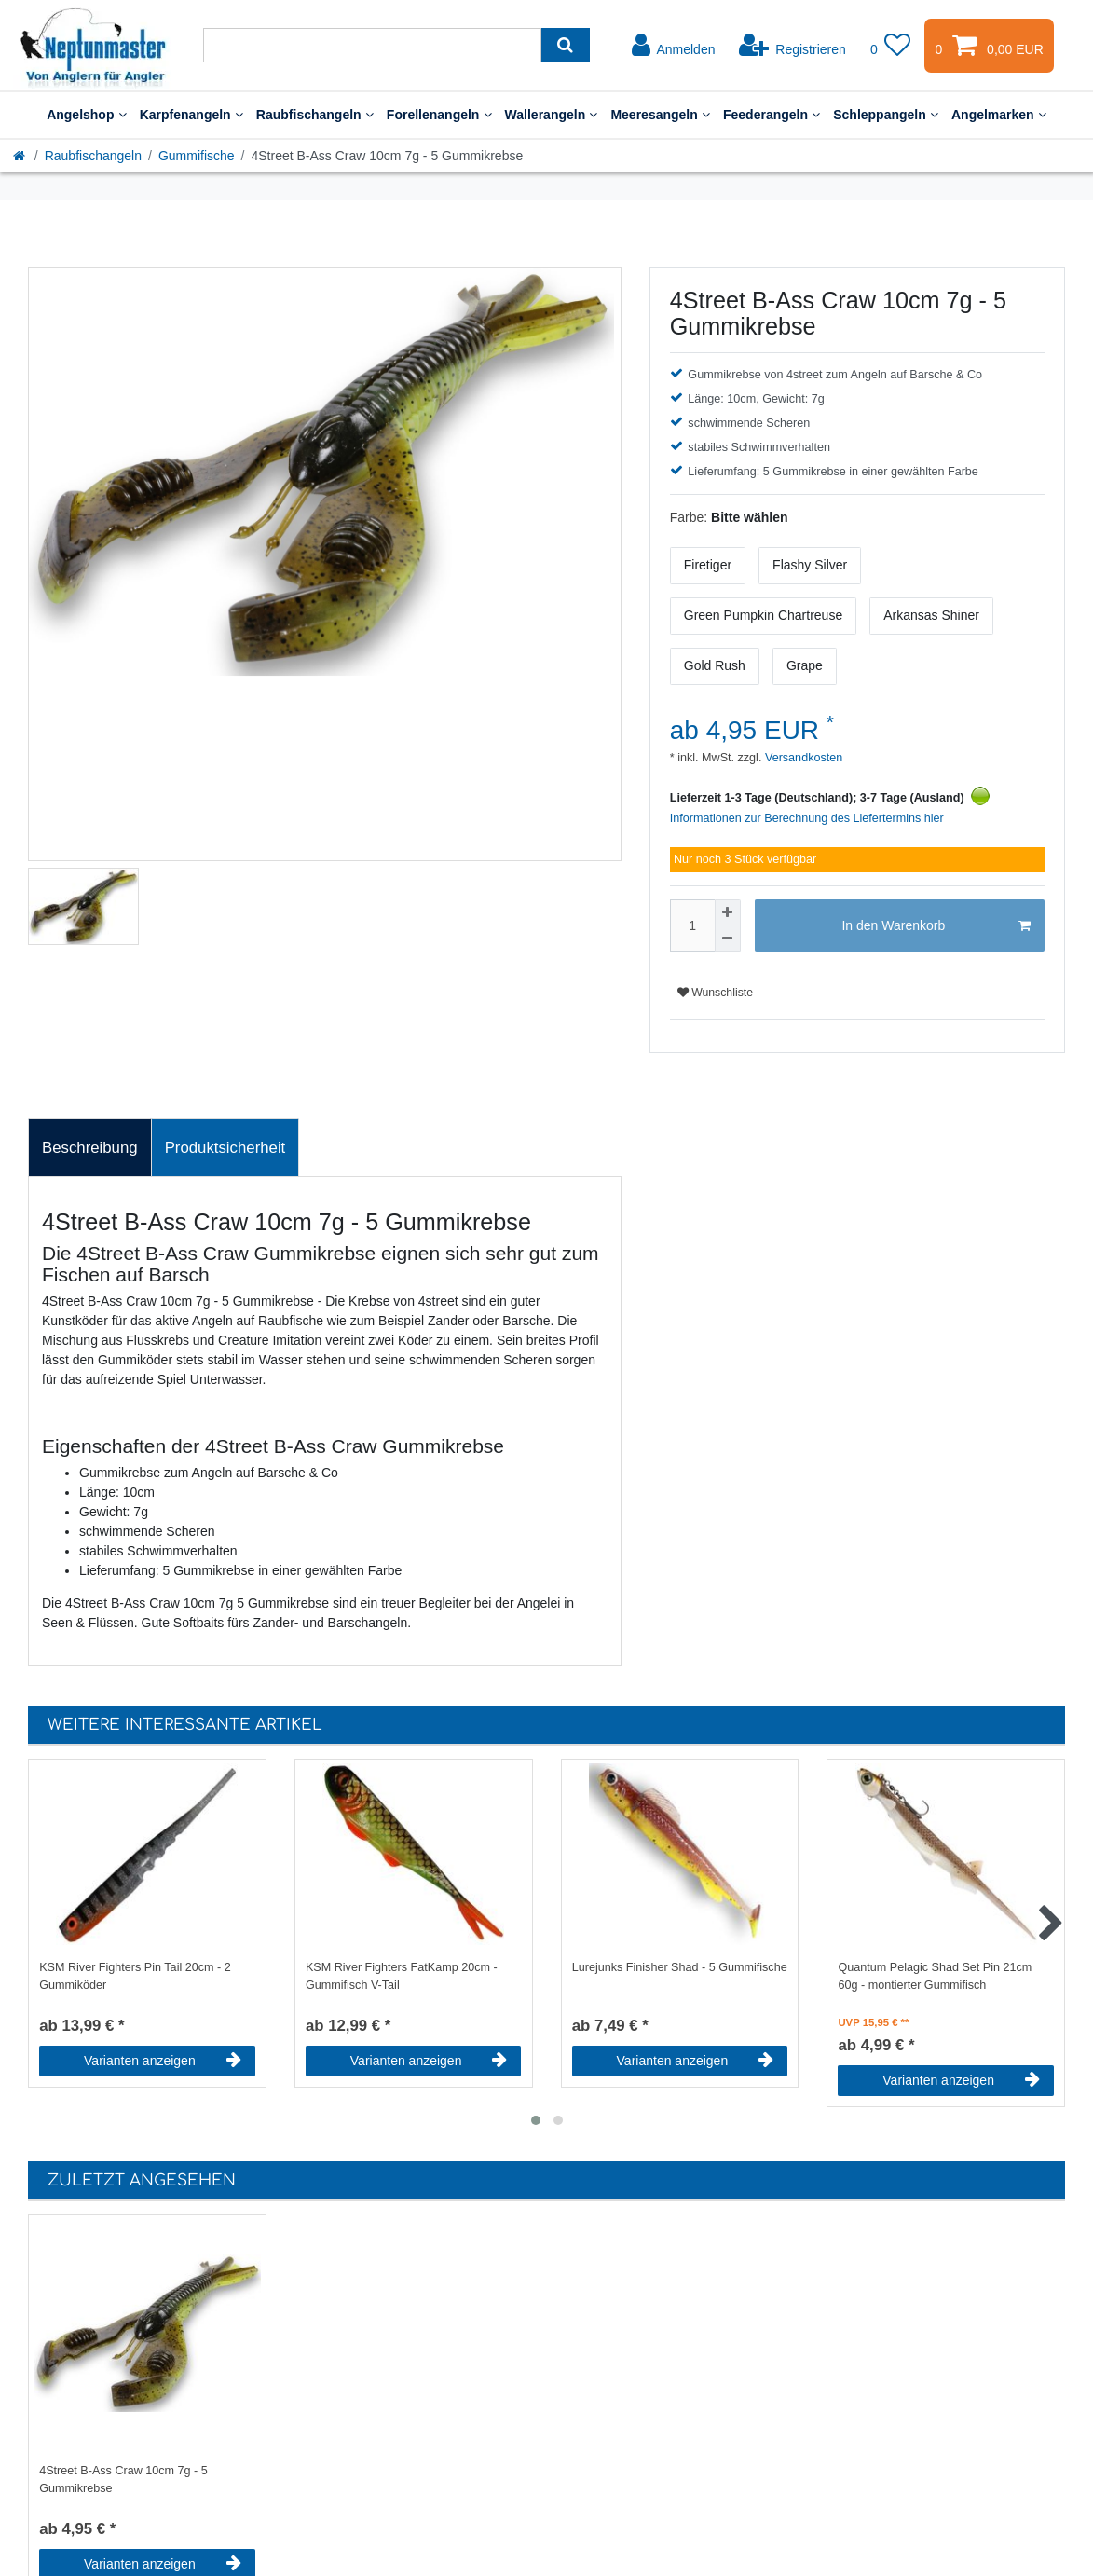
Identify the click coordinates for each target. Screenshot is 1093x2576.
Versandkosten (801, 757)
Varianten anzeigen (162, 2060)
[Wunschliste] (891, 46)
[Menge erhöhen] (728, 912)
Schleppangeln (885, 114)
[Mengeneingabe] (692, 925)
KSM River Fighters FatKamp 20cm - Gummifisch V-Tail (402, 1976)
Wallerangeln (551, 114)
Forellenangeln (439, 114)
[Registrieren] (792, 46)
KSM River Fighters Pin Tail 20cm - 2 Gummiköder (135, 1976)
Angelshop (87, 114)
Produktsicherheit (225, 1148)
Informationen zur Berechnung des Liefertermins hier (807, 818)
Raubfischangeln (315, 114)
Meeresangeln (660, 114)
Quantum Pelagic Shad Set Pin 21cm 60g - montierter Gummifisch (935, 1976)
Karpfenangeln (191, 114)
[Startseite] (20, 155)
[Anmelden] (674, 46)
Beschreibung (90, 1148)
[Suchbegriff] (372, 45)
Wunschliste (715, 992)
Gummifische (196, 155)
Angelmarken (998, 114)
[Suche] (565, 45)
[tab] (90, 1148)
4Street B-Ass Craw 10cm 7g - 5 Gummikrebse (123, 2479)
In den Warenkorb (936, 926)
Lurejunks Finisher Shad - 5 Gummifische (679, 1967)
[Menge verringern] (728, 938)
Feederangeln (771, 114)
